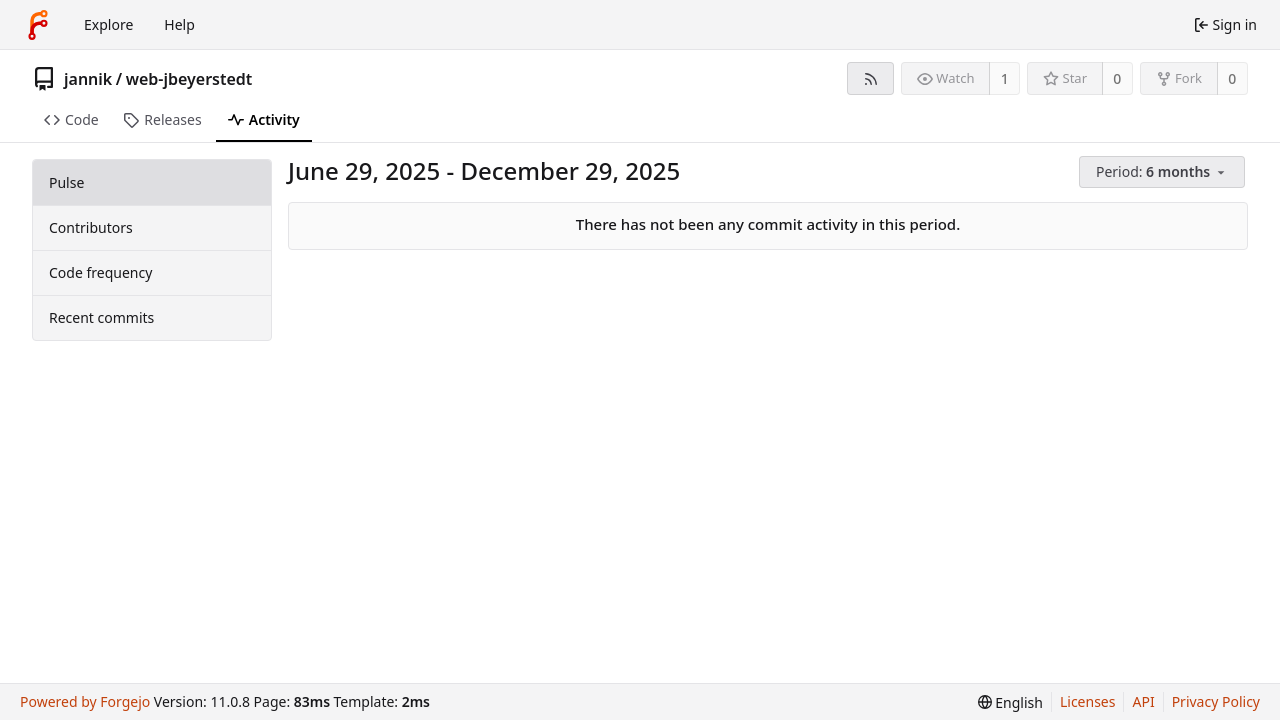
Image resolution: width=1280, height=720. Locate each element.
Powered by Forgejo (85, 701)
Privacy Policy (1216, 701)
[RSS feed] (870, 78)
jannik (88, 79)
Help (179, 24)
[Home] (38, 25)
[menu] (1163, 172)
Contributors (91, 227)
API (1143, 701)
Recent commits (101, 317)
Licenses (1088, 701)
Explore (108, 24)
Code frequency (100, 272)
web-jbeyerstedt (189, 79)
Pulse (66, 182)
